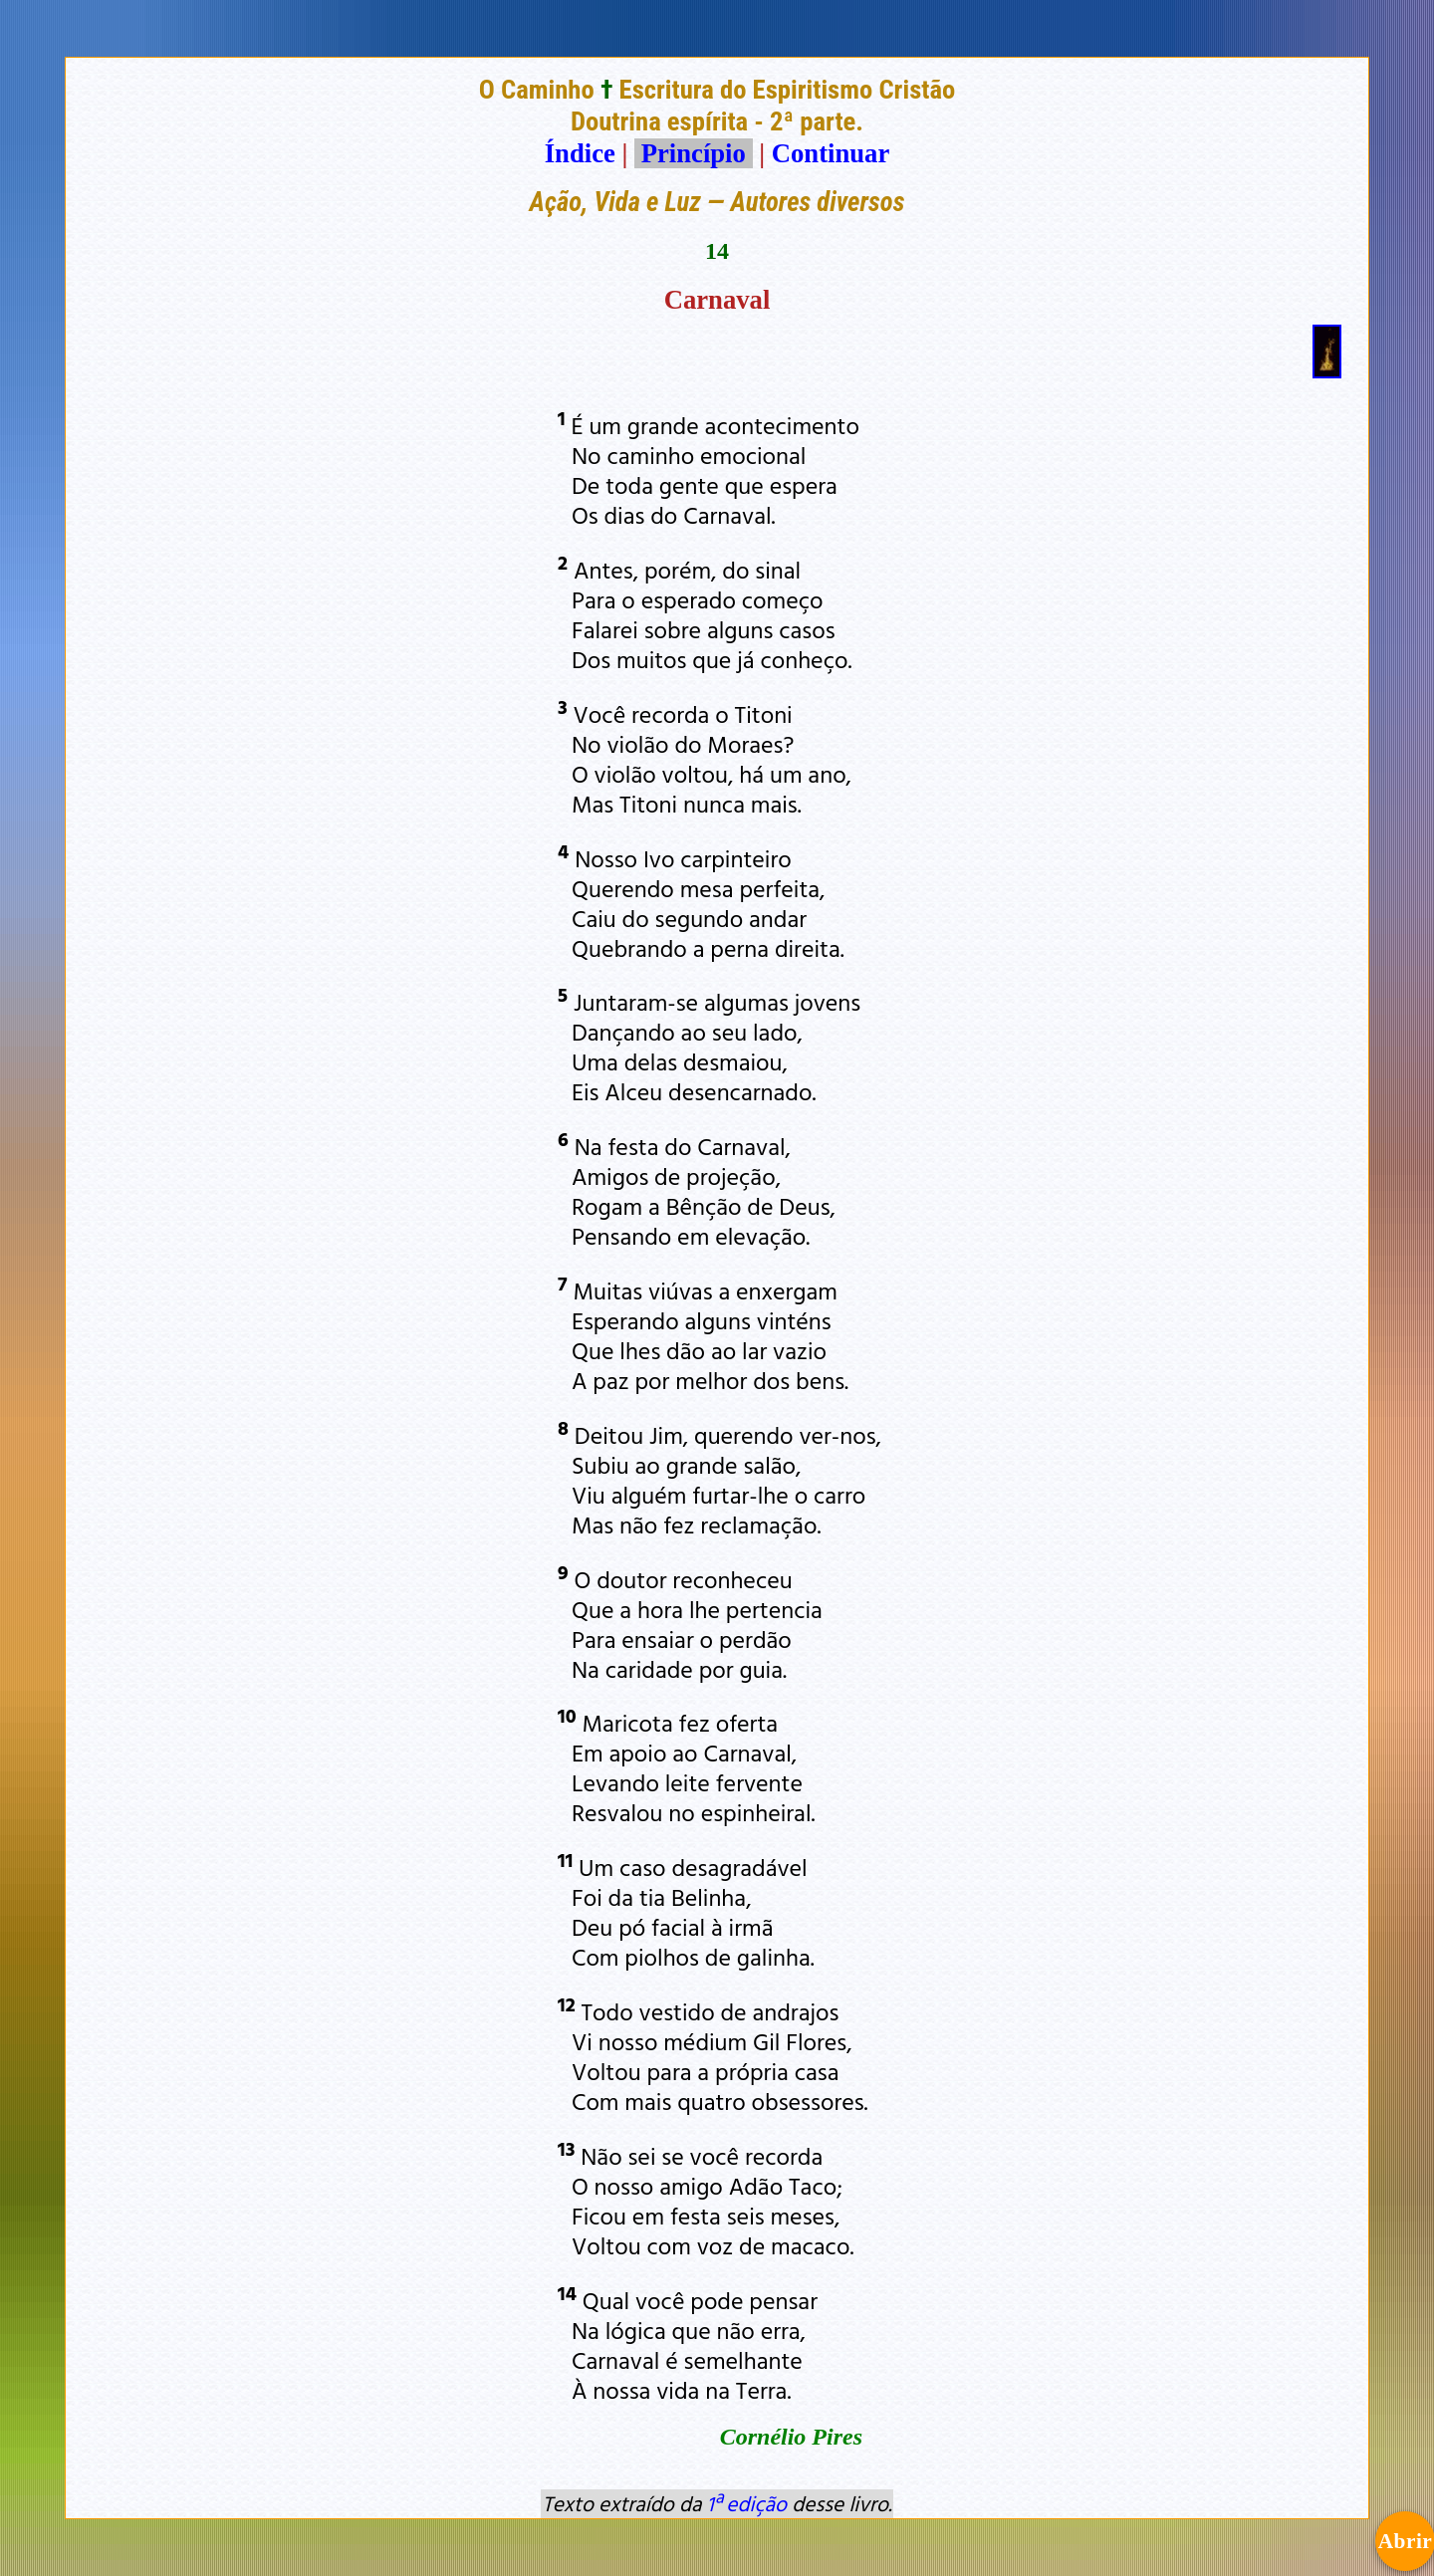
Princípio (693, 153)
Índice (580, 153)
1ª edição (747, 2503)
